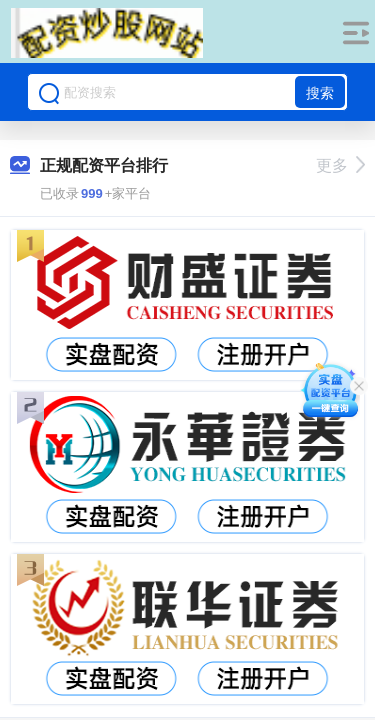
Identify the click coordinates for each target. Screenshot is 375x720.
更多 (340, 165)
